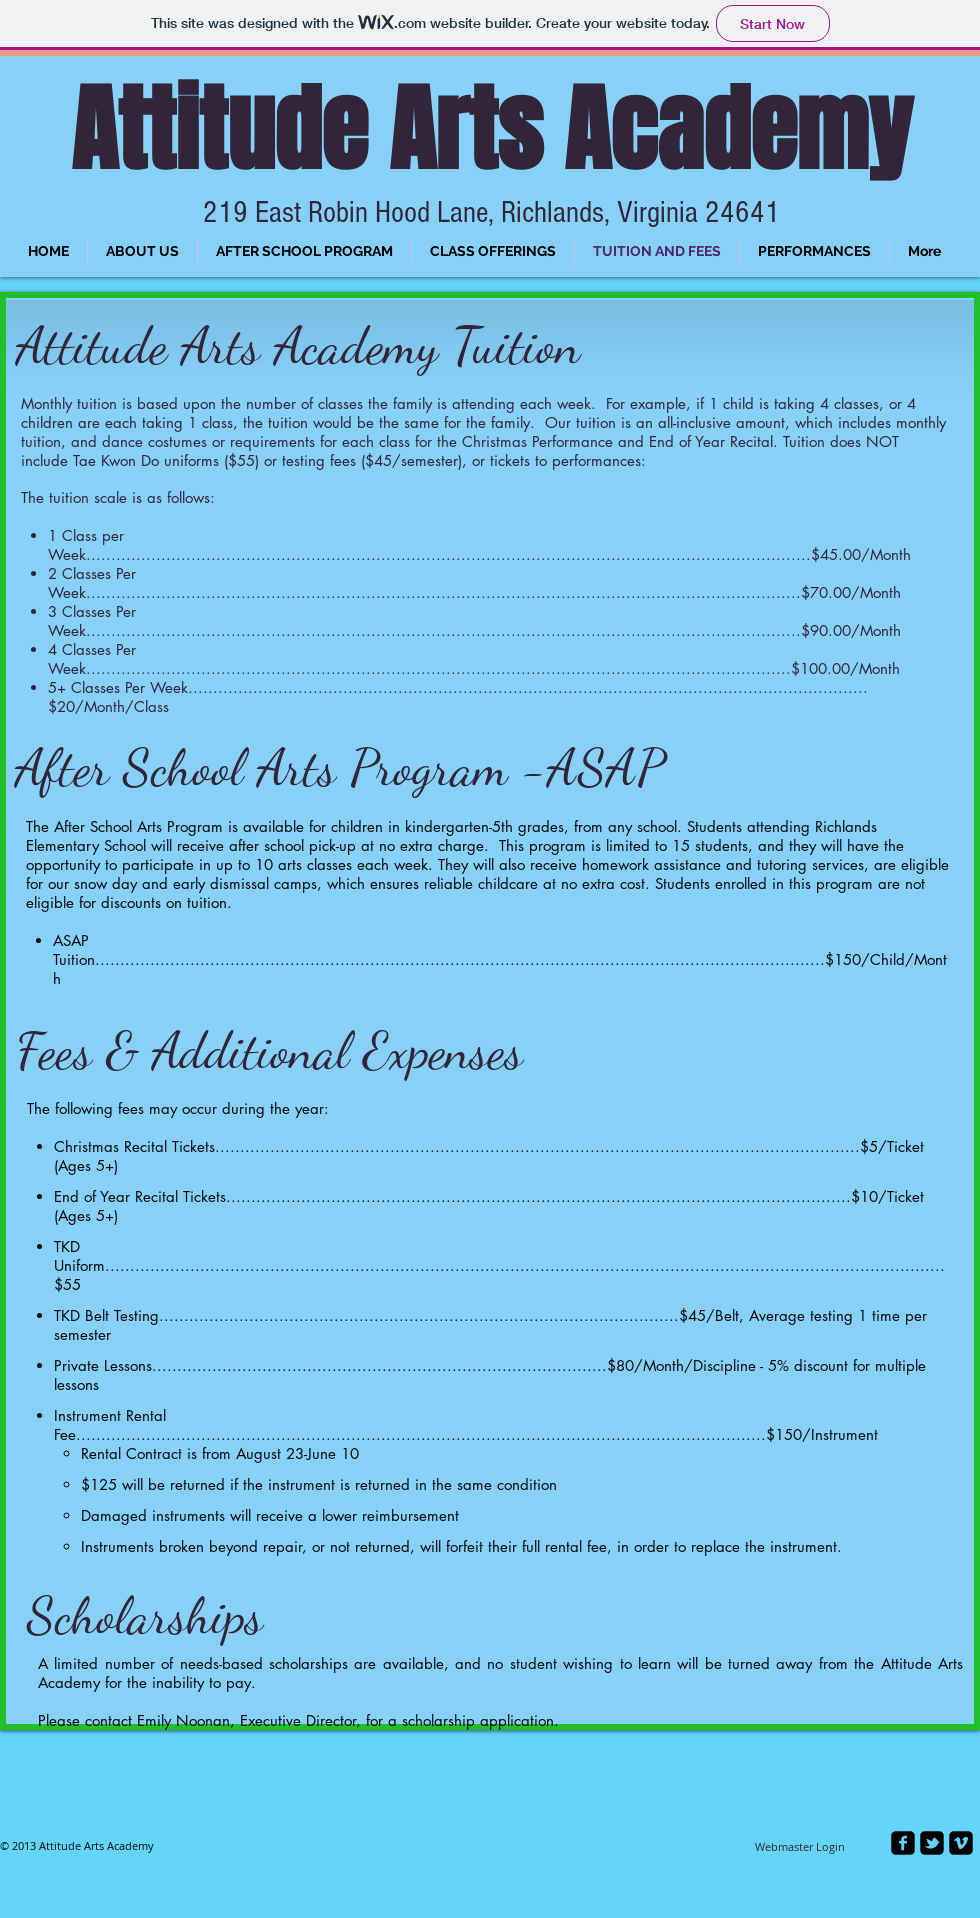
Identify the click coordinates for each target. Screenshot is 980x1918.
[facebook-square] (903, 1843)
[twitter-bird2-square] (932, 1843)
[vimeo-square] (961, 1843)
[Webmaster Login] (800, 1847)
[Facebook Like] (325, 1857)
